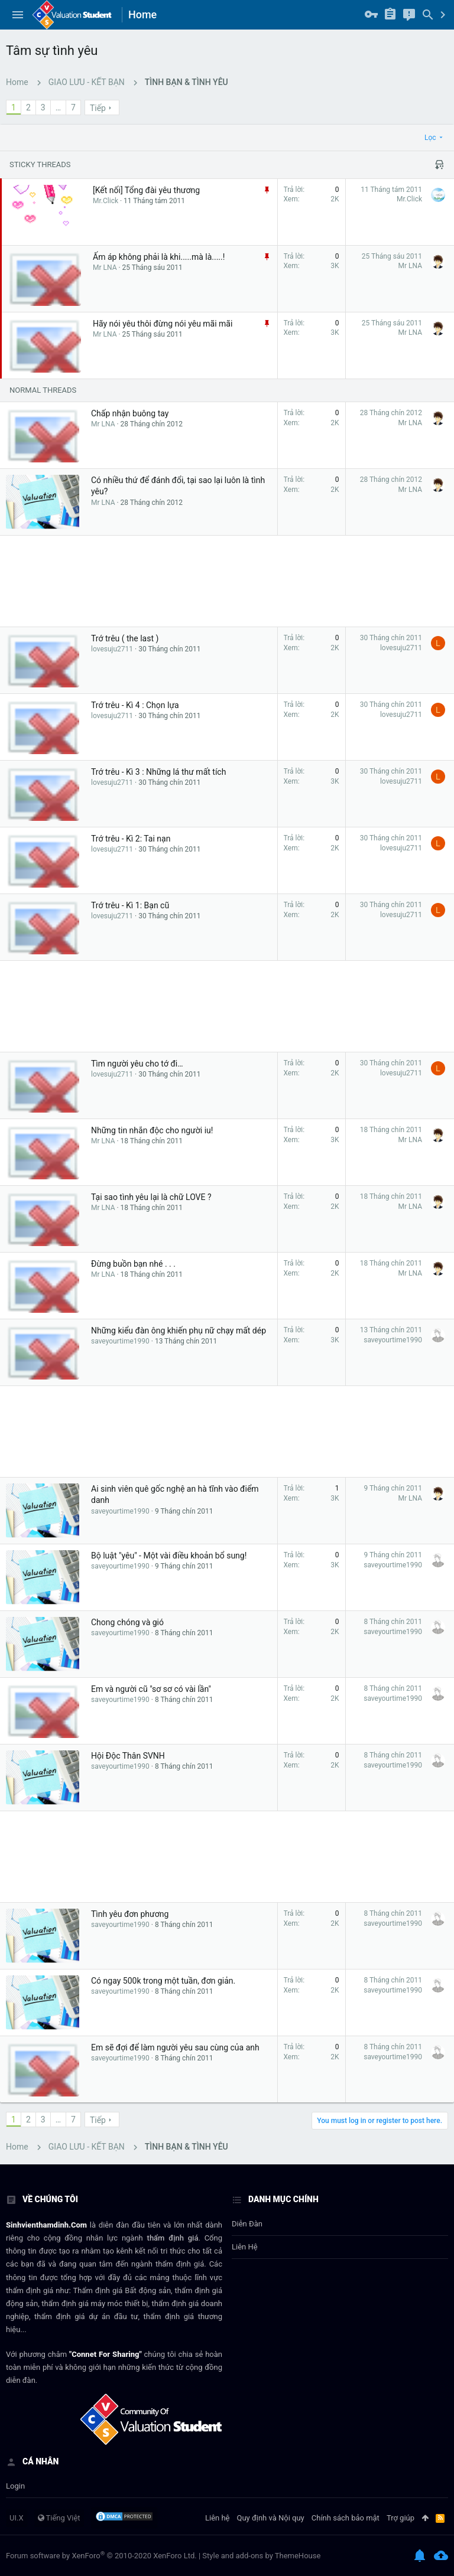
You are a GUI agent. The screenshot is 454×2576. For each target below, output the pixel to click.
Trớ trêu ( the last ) (124, 638)
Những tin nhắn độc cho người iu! (152, 1130)
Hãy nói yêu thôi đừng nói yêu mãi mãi (162, 323)
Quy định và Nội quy (270, 2517)
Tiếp (98, 108)
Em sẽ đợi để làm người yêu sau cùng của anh (175, 2047)
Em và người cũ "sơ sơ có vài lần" (151, 1689)
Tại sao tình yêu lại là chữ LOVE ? (151, 1197)
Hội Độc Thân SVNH (128, 1755)
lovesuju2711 (112, 649)
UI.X (16, 2517)
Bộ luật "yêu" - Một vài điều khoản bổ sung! (169, 1555)
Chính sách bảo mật (346, 2517)
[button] (18, 15)
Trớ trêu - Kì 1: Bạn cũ (130, 905)
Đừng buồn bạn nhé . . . (133, 1264)
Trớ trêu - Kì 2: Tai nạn (130, 838)
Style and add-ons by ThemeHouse (261, 2555)
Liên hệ (245, 2246)
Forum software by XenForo (101, 2555)
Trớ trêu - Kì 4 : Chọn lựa (135, 705)
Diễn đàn (247, 2223)
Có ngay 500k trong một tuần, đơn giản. (163, 1980)
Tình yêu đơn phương (129, 1914)
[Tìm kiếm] (428, 14)
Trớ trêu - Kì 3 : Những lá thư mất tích (158, 772)
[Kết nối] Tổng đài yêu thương (146, 190)
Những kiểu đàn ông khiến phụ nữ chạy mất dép (178, 1330)
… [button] (58, 107)
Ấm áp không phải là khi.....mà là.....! (159, 257)
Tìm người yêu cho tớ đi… (137, 1063)
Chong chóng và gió (127, 1622)
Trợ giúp (400, 2517)
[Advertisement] (227, 581)
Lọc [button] (430, 137)
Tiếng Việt (59, 2517)
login (15, 2486)
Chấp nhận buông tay (129, 413)
